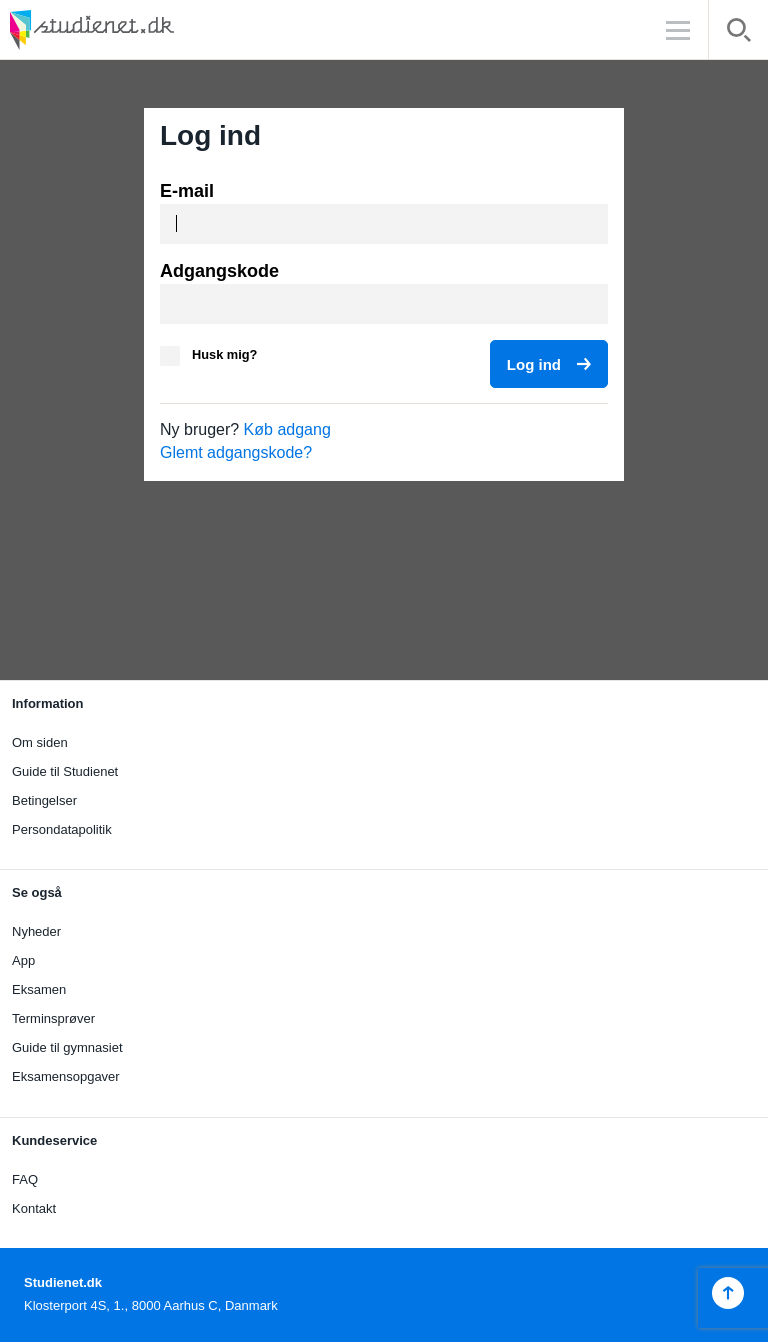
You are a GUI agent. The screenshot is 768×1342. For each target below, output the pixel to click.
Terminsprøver (53, 1018)
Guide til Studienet (65, 771)
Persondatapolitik (62, 829)
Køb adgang (287, 429)
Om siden (40, 742)
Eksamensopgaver (66, 1076)
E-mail (187, 191)
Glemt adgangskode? (236, 452)
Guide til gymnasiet (67, 1047)
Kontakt (34, 1208)
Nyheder (36, 931)
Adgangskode (219, 271)
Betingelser (44, 800)
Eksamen (39, 989)
